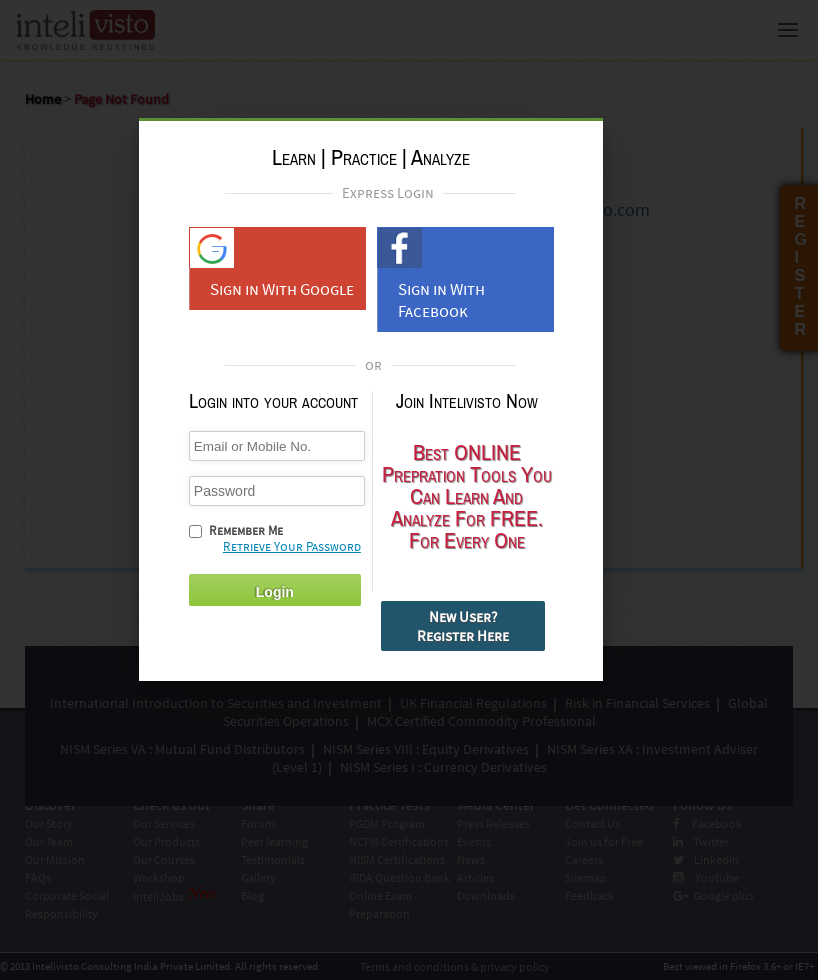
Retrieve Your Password (292, 546)
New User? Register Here (463, 626)
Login (275, 592)
